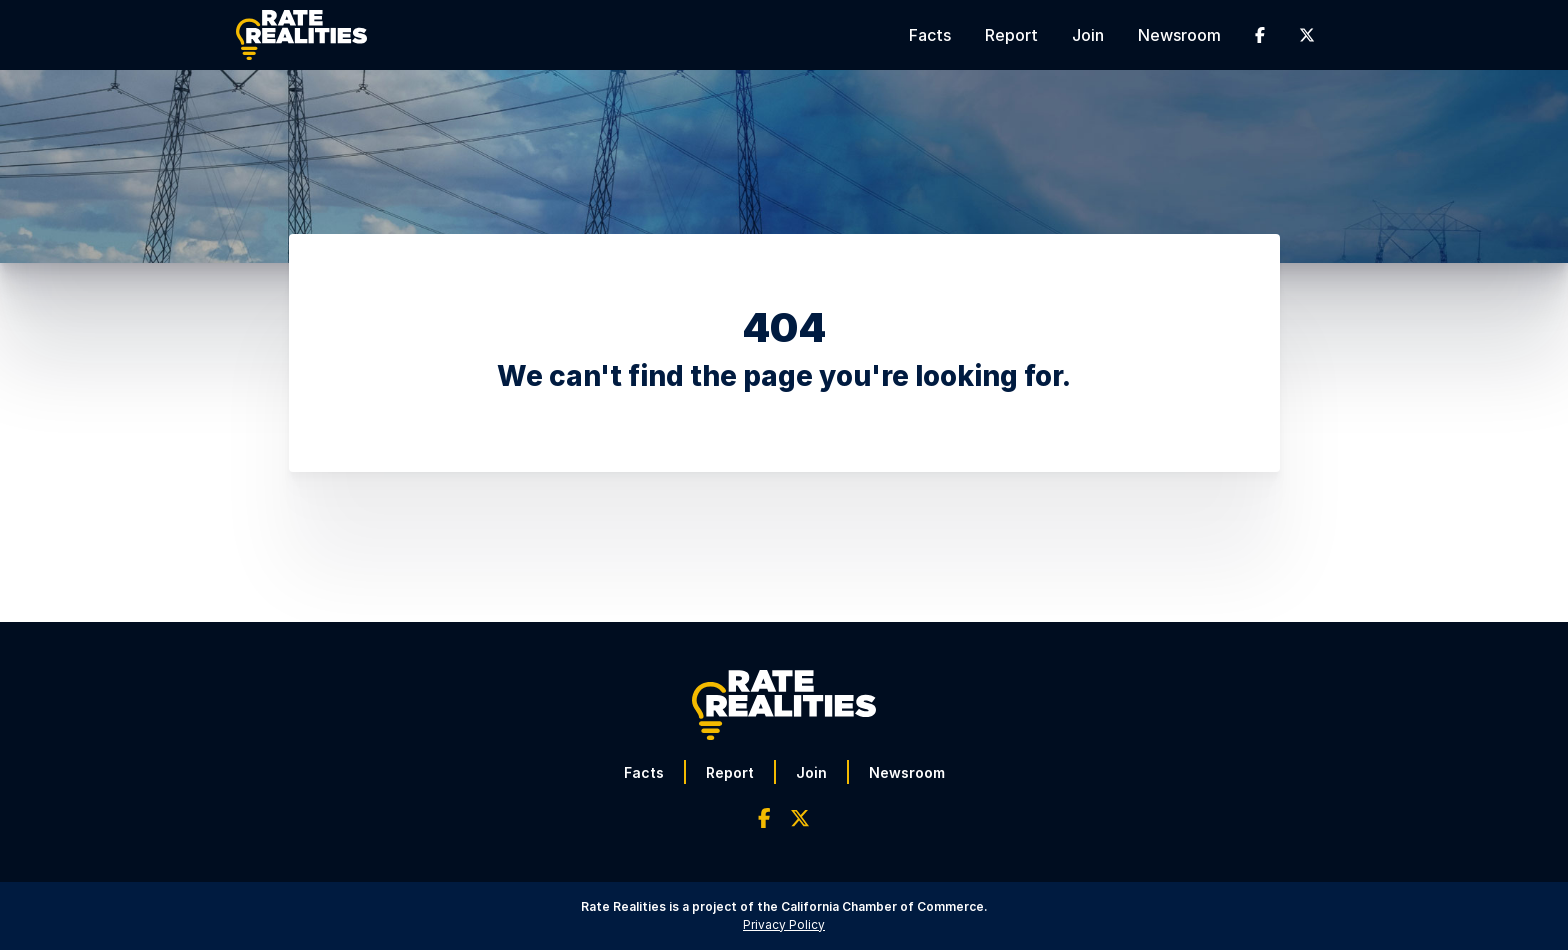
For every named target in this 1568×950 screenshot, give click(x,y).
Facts (930, 35)
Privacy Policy (784, 924)
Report (1011, 35)
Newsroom (1179, 35)
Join (1088, 35)
